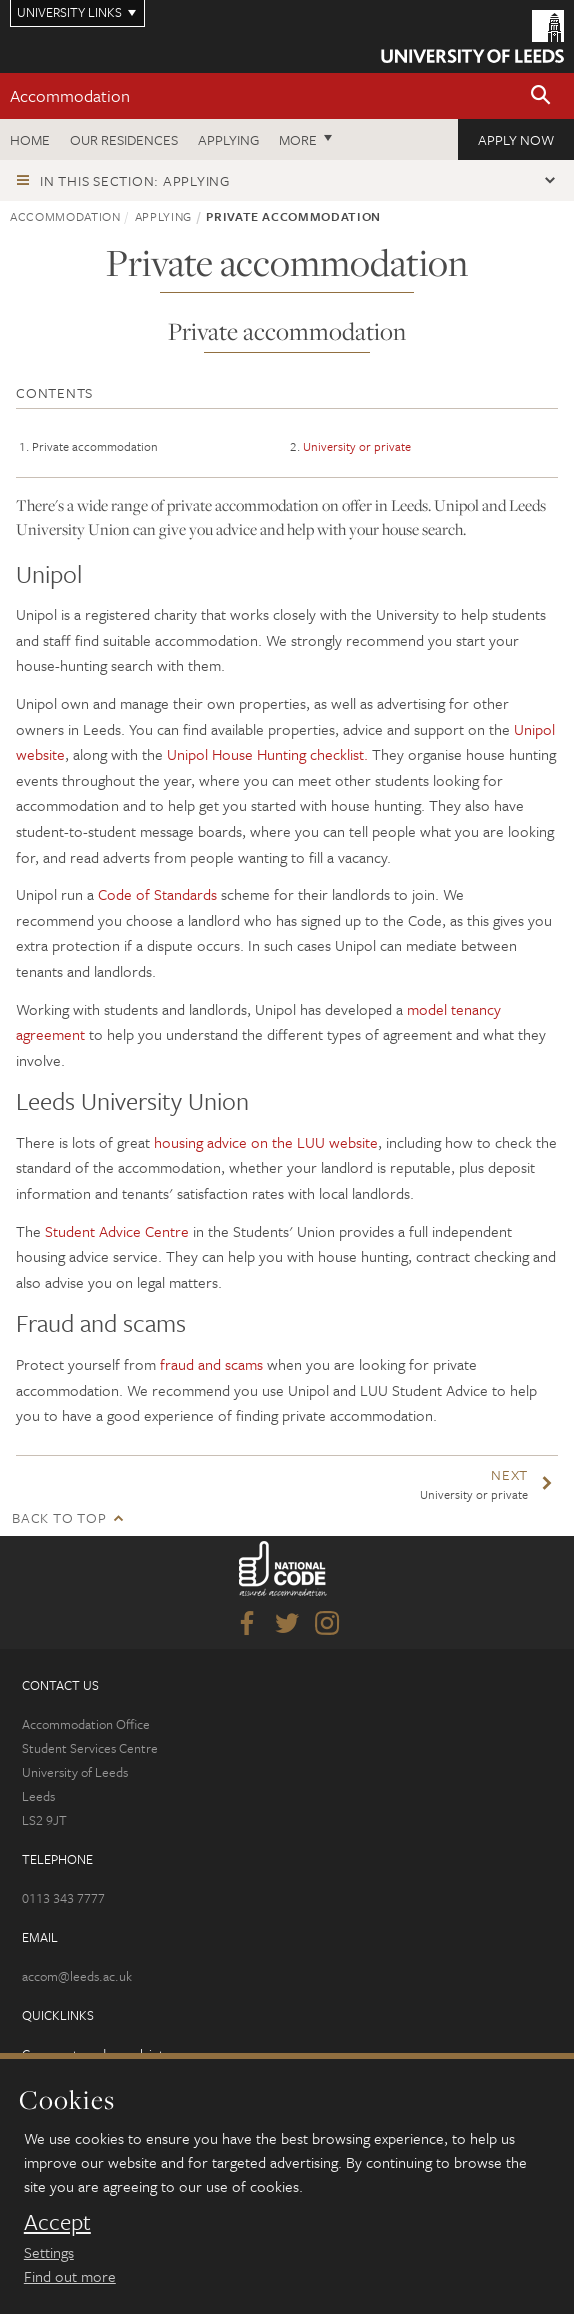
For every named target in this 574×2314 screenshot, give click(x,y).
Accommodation (70, 95)
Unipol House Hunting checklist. (265, 754)
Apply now (516, 139)
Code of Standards (157, 894)
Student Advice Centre (117, 1231)
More (298, 139)
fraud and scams (211, 1364)
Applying (228, 139)
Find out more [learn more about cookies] (70, 2276)
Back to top (59, 1517)
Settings (49, 2252)
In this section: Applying (135, 180)
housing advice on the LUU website (266, 1142)
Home (30, 139)
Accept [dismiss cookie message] (57, 2222)
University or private (357, 446)
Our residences (124, 139)
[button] (541, 96)
